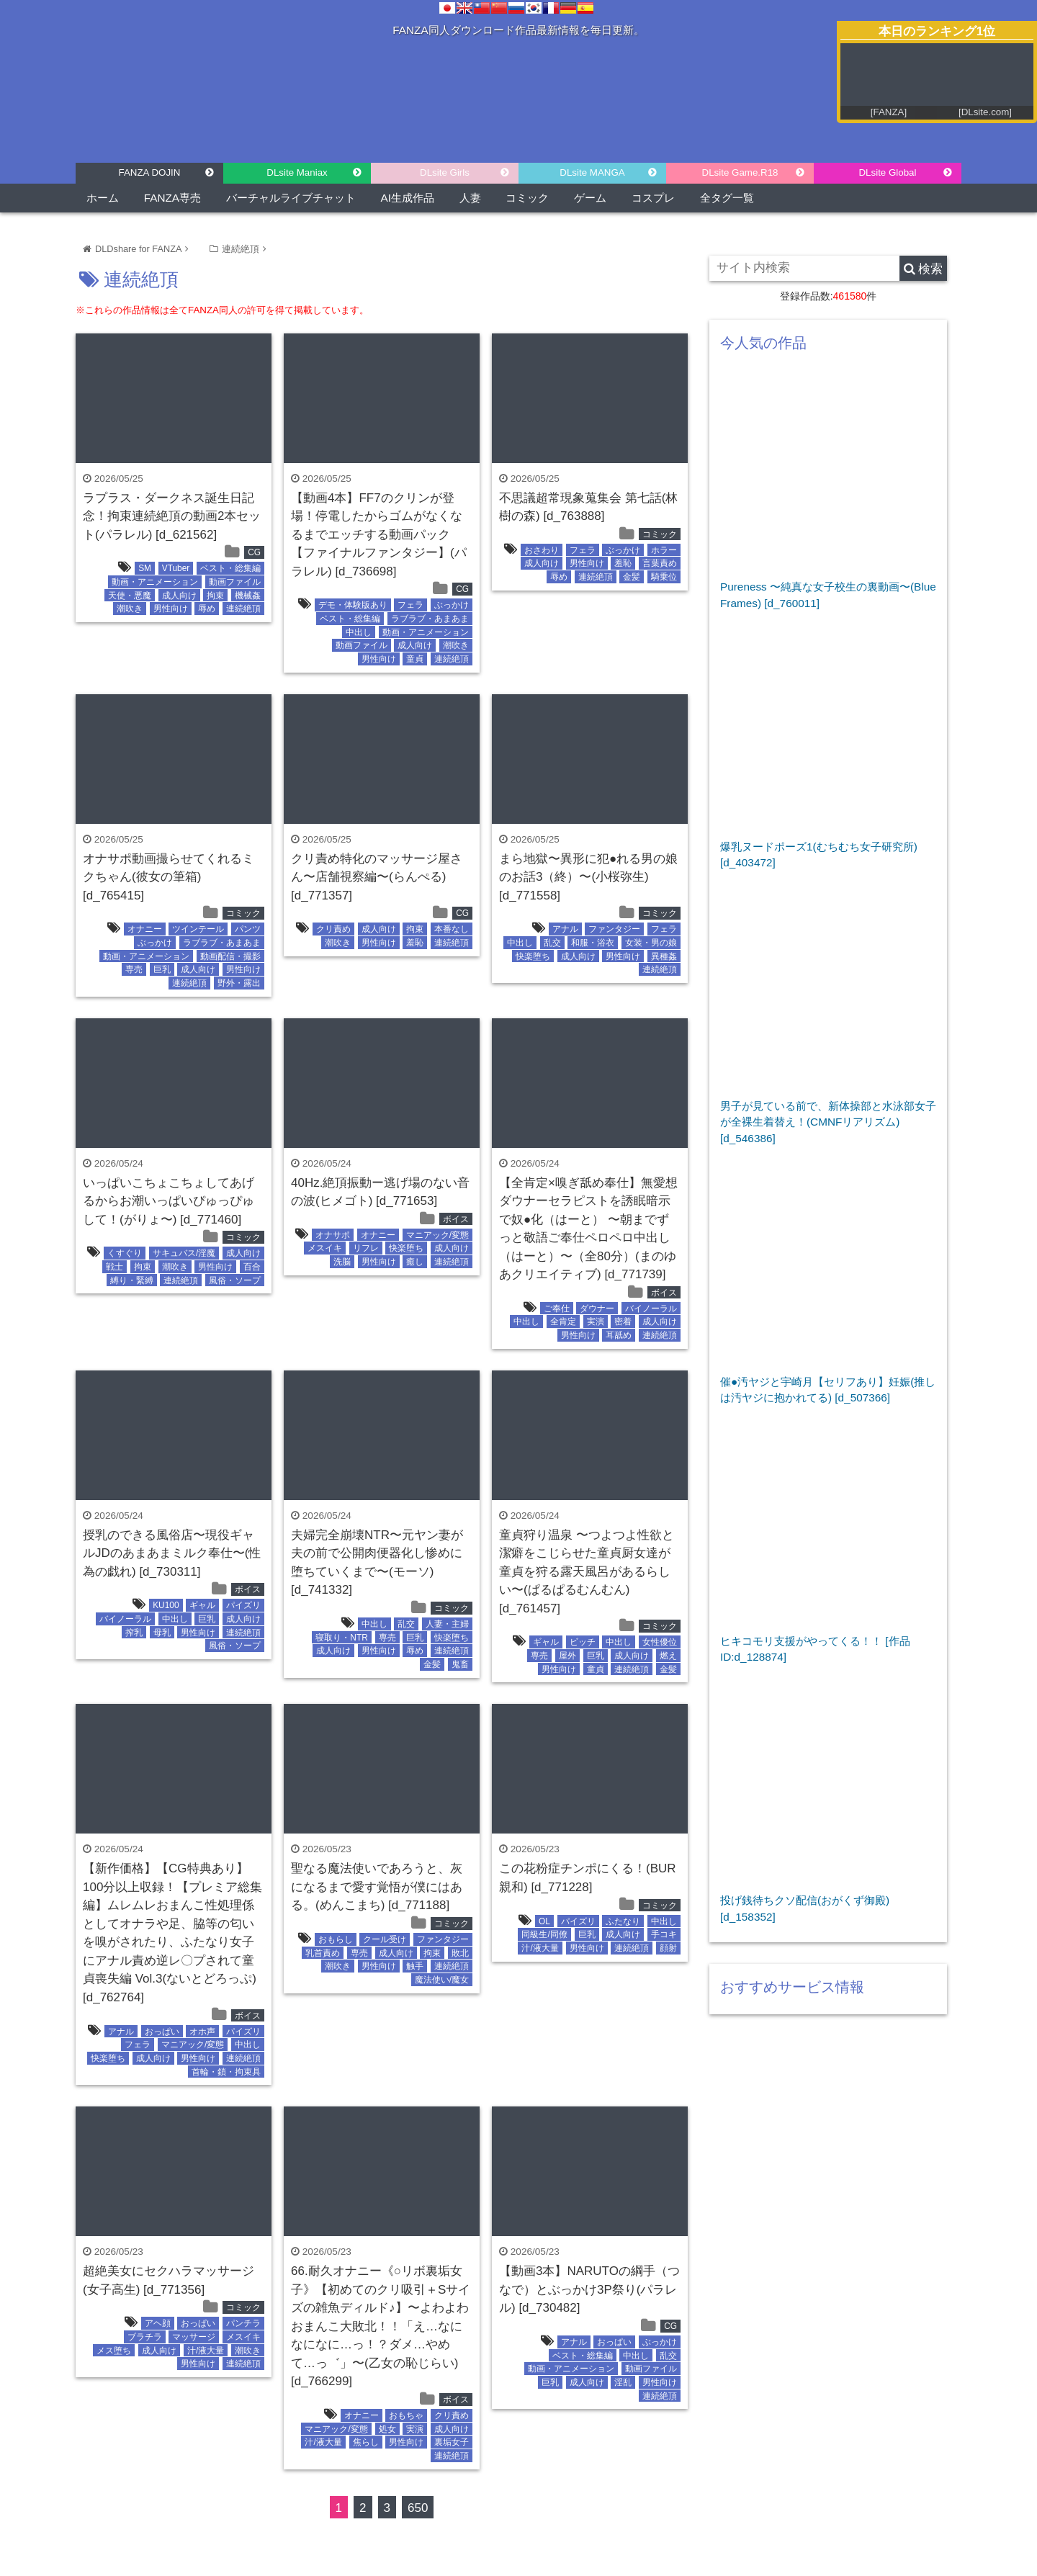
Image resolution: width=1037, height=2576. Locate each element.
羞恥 (623, 563)
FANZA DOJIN (150, 172)
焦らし (366, 2442)
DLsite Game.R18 (740, 172)
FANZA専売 (172, 198)
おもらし (335, 1939)
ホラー (664, 550)
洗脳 (342, 1262)
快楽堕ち (533, 956)
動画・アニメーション (155, 582)
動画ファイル (235, 582)
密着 (623, 1321)
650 (418, 2508)
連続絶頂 (240, 248)
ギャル (202, 1605)
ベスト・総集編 (230, 568)
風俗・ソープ (235, 1280)
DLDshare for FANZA (138, 248)
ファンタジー (614, 929)
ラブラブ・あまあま (430, 619)
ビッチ (583, 1642)
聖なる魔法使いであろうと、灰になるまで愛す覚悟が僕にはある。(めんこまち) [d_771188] (376, 1887)
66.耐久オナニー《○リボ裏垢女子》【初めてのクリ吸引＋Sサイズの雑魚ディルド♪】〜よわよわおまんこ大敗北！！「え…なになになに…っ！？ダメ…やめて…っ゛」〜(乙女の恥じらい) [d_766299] (380, 2326)
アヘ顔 (158, 2323)
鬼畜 (460, 1664)
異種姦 (664, 956)
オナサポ (332, 1235)
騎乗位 (664, 577)
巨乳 (162, 969)
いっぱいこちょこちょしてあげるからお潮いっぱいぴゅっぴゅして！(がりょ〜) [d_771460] (168, 1201)
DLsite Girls (445, 172)
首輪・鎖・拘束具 (226, 2072)
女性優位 (659, 1642)
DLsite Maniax (296, 172)
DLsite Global (887, 172)
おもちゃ (406, 2415)
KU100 (166, 1605)
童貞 (414, 659)
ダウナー (597, 1308)
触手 (414, 1966)
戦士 (114, 1267)
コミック (527, 198)
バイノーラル (651, 1308)
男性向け (170, 608)
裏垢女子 (451, 2442)
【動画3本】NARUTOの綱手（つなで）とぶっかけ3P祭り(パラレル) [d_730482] (589, 2289)
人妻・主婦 (447, 1624)
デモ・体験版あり (352, 605)
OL (544, 1921)
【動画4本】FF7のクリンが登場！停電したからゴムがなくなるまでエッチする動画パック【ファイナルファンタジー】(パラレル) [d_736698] (379, 534)
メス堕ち (113, 2351)
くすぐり (124, 1253)
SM (144, 568)
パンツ (248, 929)
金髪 (631, 577)
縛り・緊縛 (131, 1280)
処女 (387, 2429)
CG (254, 552)
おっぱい (162, 2032)
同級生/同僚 (544, 1934)
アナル (565, 929)
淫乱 (623, 2382)
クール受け (384, 1939)
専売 (134, 969)
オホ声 (202, 2032)
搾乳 (134, 1633)
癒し (414, 1262)
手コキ (664, 1934)
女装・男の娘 (651, 943)
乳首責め (322, 1953)
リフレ (366, 1248)
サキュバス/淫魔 (184, 1253)
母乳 (162, 1633)
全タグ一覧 (727, 198)
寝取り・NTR (341, 1638)
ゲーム (590, 198)
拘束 (215, 596)
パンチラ (243, 2323)
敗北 (460, 1953)
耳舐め (619, 1335)
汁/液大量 (539, 1948)
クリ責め (333, 929)
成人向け (179, 596)
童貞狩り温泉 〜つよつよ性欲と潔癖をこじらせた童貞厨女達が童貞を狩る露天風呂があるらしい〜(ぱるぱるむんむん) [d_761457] (586, 1571)
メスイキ (324, 1248)
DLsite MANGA (592, 172)
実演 (595, 1321)
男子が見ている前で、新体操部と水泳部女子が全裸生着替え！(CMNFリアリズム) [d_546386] (828, 1122)
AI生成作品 (407, 198)
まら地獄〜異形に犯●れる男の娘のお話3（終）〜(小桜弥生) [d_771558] (588, 877)
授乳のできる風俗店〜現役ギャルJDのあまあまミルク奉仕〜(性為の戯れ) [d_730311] (172, 1553)
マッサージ (193, 2337)
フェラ (410, 605)
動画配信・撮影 (230, 956)
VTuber (176, 568)
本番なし (451, 929)
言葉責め (659, 563)
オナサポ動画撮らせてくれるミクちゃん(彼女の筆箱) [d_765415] (168, 877)
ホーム (102, 198)
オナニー (144, 929)
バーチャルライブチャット (291, 198)
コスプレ (653, 198)
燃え (668, 1656)
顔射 (668, 1948)
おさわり (541, 550)
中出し (359, 632)
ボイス (456, 1219)
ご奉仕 (557, 1308)
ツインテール (198, 929)
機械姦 (248, 596)
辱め (206, 608)
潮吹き (130, 608)
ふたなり (623, 1921)
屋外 (567, 1656)
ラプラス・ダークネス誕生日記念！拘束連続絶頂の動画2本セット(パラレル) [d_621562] (172, 516)
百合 (252, 1267)
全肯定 (563, 1321)
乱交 (552, 943)
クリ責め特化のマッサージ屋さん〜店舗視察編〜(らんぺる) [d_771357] (376, 877)
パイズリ (243, 1605)
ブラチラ (144, 2337)
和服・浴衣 (592, 943)
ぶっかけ (451, 605)
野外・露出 (239, 983)
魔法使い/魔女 (442, 1980)
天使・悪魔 (129, 596)
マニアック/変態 (437, 1235)
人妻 (470, 198)
